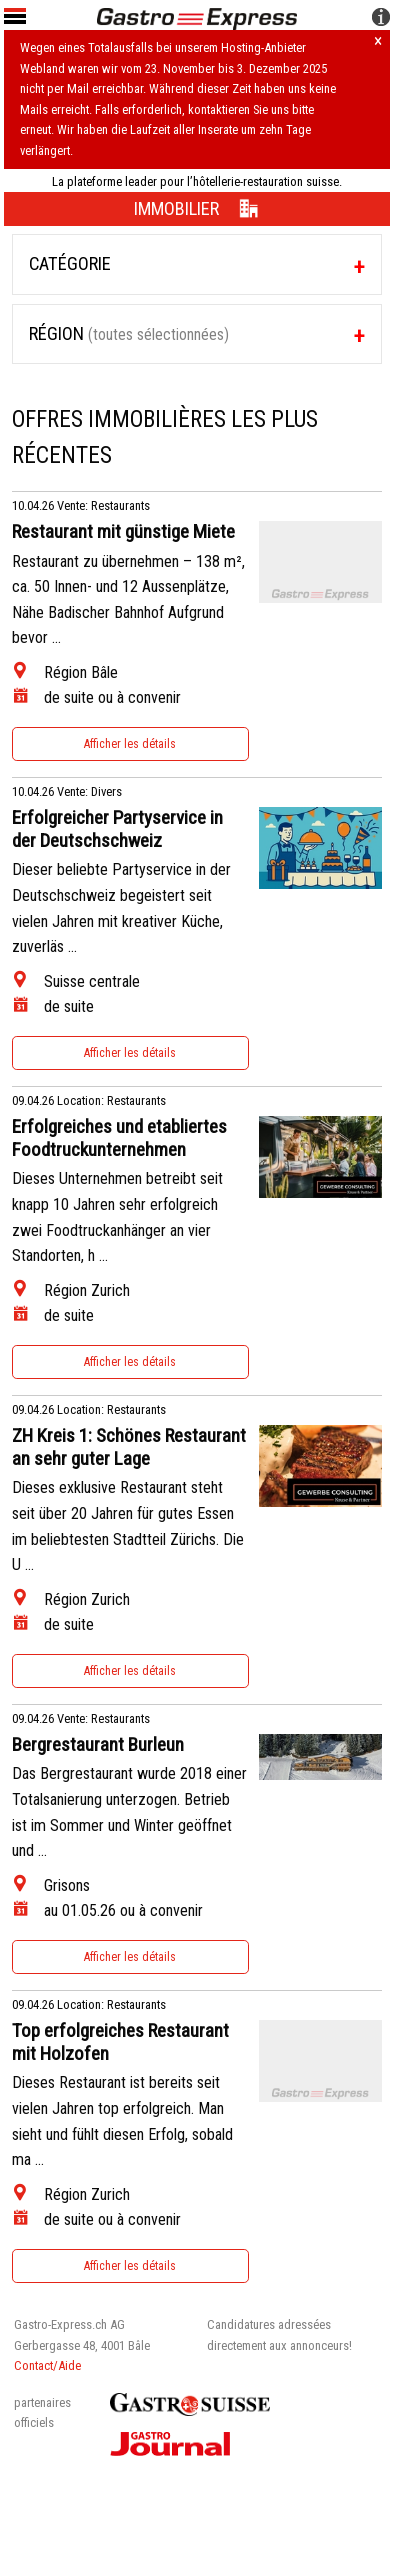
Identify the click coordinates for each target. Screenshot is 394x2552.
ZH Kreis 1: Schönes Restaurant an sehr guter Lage (129, 1447)
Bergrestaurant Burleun (98, 1745)
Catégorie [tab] (70, 263)
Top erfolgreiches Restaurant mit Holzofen (120, 2042)
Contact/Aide (47, 2365)
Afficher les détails (130, 744)
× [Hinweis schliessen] (378, 42)
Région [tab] (129, 333)
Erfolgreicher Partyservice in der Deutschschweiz (117, 829)
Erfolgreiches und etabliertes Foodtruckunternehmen (119, 1138)
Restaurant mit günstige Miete (123, 532)
